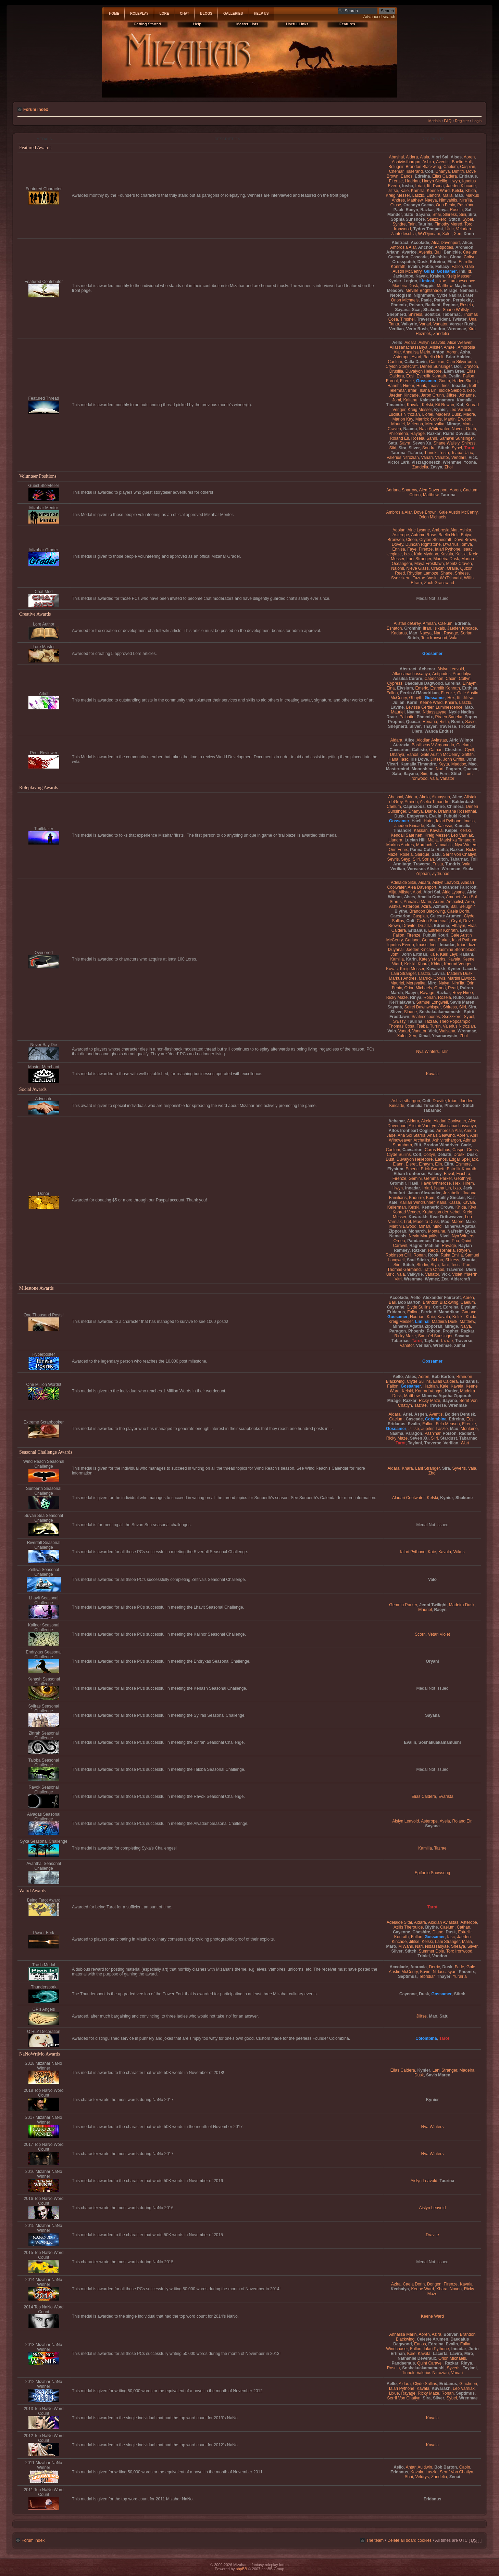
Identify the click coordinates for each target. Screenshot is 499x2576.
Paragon (442, 300)
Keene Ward (438, 190)
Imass (433, 385)
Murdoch (424, 844)
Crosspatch (403, 261)
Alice (467, 242)
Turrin (435, 1026)
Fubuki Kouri (456, 816)
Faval (449, 1173)
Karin (412, 702)
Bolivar (451, 2334)
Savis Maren (462, 1002)
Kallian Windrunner (417, 1202)
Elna (390, 688)
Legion (410, 281)
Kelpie (451, 830)
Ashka (428, 161)
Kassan (420, 830)
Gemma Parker (436, 940)
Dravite (408, 925)
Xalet (447, 233)
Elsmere (463, 1164)
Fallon (457, 266)
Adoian (399, 530)
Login (477, 121)
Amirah (429, 623)
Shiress (450, 214)
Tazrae (419, 578)
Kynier (394, 281)
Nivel (444, 1236)
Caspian (467, 166)
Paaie (426, 300)
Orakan (438, 568)
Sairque (422, 854)
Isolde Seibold (452, 390)
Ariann (392, 252)
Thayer (430, 726)
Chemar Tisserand (406, 171)
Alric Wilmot (461, 740)
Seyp (406, 859)
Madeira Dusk (405, 285)
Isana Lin (428, 390)
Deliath (444, 1154)
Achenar (427, 669)
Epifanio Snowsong (432, 1872)
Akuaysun (441, 797)
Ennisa (398, 549)
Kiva (472, 1207)
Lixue (441, 281)
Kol (460, 404)
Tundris (452, 864)
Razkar (427, 209)
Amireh (410, 801)
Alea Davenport (445, 242)
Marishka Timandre (457, 840)
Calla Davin (415, 361)
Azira (426, 906)
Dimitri (458, 171)
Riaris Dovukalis (459, 433)
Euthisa (469, 688)
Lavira (439, 973)
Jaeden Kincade (461, 185)
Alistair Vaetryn (422, 1125)
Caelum (451, 166)
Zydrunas (440, 873)
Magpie (427, 285)
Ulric (449, 229)
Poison (416, 304)
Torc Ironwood (434, 637)
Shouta (468, 1260)
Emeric (421, 688)
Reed (400, 573)
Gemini (415, 1178)
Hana (393, 759)
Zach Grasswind (439, 582)
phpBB (241, 2569)
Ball (438, 252)
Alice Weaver (459, 342)
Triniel (423, 1956)
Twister (459, 319)
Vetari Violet (439, 1634)
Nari (437, 633)
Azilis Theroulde (408, 1927)
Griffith (468, 754)
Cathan (435, 749)
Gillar (429, 271)
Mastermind (397, 769)
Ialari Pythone (447, 549)
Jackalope (403, 276)
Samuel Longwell (432, 1002)
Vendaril (458, 457)
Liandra (433, 195)
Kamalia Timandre (418, 764)
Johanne (467, 395)
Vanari (425, 324)
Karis (441, 1202)
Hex (451, 697)
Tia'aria (415, 452)
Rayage (417, 433)
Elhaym (469, 683)
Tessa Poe (460, 1264)
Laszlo (418, 195)
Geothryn (462, 1178)
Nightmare (424, 295)
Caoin (451, 678)
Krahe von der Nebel (441, 1212)
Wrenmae (457, 328)
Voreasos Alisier (423, 868)
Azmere (440, 906)
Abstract (399, 242)
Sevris (393, 859)
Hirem (408, 385)
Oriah (471, 428)
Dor (457, 366)
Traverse (425, 319)
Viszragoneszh (426, 462)
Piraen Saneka (448, 716)
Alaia (424, 157)
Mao (459, 195)
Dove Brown (425, 512)
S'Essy (399, 1021)
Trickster (466, 726)
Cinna (456, 257)
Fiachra (463, 1173)
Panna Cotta (422, 849)
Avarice (409, 252)
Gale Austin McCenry (458, 512)
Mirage (450, 290)
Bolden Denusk (460, 1414)
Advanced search (379, 16)
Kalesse (444, 825)
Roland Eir (399, 438)
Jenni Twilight (433, 1604)
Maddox (458, 764)
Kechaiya (400, 2289)
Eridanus (468, 176)
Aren (469, 901)
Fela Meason (448, 1423)
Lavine (396, 707)
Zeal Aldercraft (455, 1279)
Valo (391, 1031)
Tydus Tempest (428, 229)
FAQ (447, 121)
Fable (427, 266)
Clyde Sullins (399, 1154)
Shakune (431, 309)
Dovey (397, 544)
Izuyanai (395, 949)
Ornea (440, 988)
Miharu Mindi (430, 1226)
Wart (465, 1443)
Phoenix (399, 304)
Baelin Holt (462, 161)
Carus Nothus (437, 1149)
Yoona (470, 462)
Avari (416, 357)
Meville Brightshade (424, 290)
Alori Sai (440, 157)
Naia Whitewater (434, 428)
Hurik (421, 385)
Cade (466, 1145)
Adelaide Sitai (403, 882)
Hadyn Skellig (434, 181)
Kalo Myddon (426, 554)
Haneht (394, 385)
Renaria (430, 721)
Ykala (467, 868)
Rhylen (463, 1250)
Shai (437, 214)
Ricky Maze (397, 997)
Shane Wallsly (456, 309)
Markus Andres (400, 844)
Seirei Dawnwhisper (422, 1007)
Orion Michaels (405, 300)
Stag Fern (439, 773)
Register (462, 121)
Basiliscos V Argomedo (433, 745)
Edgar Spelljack (463, 1159)
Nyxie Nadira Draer (454, 295)
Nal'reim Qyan (461, 1231)
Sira (472, 214)
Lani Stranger (419, 558)
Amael (450, 347)
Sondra (429, 448)
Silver (472, 1946)
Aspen (420, 1414)
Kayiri (425, 1971)
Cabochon (433, 678)
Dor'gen (434, 2284)
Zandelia (441, 333)
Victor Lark (398, 462)
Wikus (459, 1551)
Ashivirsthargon (406, 161)
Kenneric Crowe (437, 1207)
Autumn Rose (423, 534)
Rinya (442, 209)
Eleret (411, 1164)
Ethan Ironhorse (409, 1173)
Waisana (447, 1031)
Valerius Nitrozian (403, 457)
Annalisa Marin (416, 352)
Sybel (468, 219)
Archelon (464, 247)
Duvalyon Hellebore (424, 371)
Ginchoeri (468, 2383)
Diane (430, 811)
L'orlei (427, 414)
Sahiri (431, 438)
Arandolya (462, 673)
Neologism (400, 295)
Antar (410, 2467)
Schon (437, 1260)
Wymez (432, 1279)
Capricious (414, 806)
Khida (470, 190)
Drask (458, 1154)
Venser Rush (462, 324)
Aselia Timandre (435, 801)
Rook (433, 1255)
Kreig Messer (398, 195)
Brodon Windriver (441, 1145)
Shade (446, 573)
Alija (393, 892)
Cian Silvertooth (461, 361)
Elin (438, 1164)
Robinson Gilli (398, 1255)
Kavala (413, 404)
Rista (444, 721)
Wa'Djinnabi (429, 233)
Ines (446, 385)
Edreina (422, 176)
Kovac (392, 968)
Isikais (439, 628)
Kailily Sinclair (451, 1197)
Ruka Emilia (452, 1255)
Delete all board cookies (409, 2540)
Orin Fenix (445, 205)
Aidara (412, 157)
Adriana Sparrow (401, 490)
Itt (429, 185)
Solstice (432, 314)
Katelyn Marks (432, 959)
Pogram (453, 769)
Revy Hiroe (462, 992)
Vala (453, 637)
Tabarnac (451, 314)
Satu (408, 214)
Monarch (417, 1231)
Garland (412, 940)
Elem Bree (454, 371)
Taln (411, 224)
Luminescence (462, 281)
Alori (417, 892)
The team (375, 2540)
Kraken (437, 276)
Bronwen (395, 539)
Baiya (466, 534)
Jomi (396, 400)
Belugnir (395, 166)
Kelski (457, 190)
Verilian (396, 328)
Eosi (410, 376)
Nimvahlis (448, 200)
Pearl (453, 988)
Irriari (420, 185)
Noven (458, 428)
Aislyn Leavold (432, 342)
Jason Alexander (424, 1192)
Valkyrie (409, 324)
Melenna (415, 424)
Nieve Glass (418, 568)
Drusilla (396, 371)
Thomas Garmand (404, 1269)
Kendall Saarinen (406, 835)
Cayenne (395, 1307)
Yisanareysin (444, 1035)
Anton (439, 352)
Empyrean (417, 816)
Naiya (444, 983)
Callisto (419, 749)
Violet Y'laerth (464, 1274)
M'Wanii (405, 1946)
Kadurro (416, 1197)
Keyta (443, 764)
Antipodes (444, 247)
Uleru (417, 731)
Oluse (395, 205)
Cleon (411, 539)
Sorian (466, 633)
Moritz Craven (459, 563)
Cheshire (439, 257)
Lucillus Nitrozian (404, 414)
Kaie (404, 190)
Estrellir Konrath (431, 376)
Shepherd (396, 314)
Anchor (425, 247)
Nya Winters (466, 844)
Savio (470, 721)
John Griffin (453, 759)
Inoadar (459, 385)
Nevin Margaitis (423, 1236)
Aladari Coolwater (450, 1121)
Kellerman (396, 1207)
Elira (451, 261)
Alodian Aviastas (431, 740)
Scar (416, 309)
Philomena (398, 433)
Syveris (459, 1468)
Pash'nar (465, 205)
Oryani (432, 1661)
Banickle (452, 252)
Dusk (422, 261)
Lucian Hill (414, 840)
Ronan (430, 997)
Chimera (455, 806)
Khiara (451, 702)
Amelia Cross (430, 896)
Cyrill (469, 749)
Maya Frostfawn (429, 563)
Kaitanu (410, 400)
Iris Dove (419, 759)
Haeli (417, 821)
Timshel (407, 319)
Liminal (427, 281)
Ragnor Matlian (424, 1245)
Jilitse (393, 190)
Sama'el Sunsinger (456, 438)
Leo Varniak (460, 409)
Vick (473, 457)
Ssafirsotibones (426, 1016)
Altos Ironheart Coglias (411, 1130)
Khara (423, 964)
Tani (445, 1264)
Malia (447, 195)
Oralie (452, 568)
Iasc (404, 759)
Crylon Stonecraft (401, 366)
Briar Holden (458, 357)
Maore (469, 414)
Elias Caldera (444, 176)
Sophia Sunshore (408, 219)
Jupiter (427, 1428)
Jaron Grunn (432, 395)
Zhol (449, 467)
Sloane (410, 1011)
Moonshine (423, 769)
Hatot (429, 821)
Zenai (454, 2476)
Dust (390, 1159)
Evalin (414, 266)
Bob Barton (409, 1302)
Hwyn (455, 181)
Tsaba (456, 452)
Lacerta (470, 968)
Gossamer (447, 271)
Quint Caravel (429, 2363)
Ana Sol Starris (411, 1135)
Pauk (398, 209)
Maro (471, 1221)
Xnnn (469, 233)
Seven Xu (422, 443)
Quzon (466, 568)
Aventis (442, 161)
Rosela (456, 209)
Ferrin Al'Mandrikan (419, 693)
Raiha (442, 849)
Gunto (444, 380)
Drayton (470, 366)
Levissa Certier (420, 707)
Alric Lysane (419, 530)
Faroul (392, 380)
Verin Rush (417, 328)
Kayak (421, 276)
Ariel (407, 1414)
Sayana (423, 214)
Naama (410, 428)
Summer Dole (431, 1951)
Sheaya (458, 1946)
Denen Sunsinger (436, 366)
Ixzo (471, 390)
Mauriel (398, 424)
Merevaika (435, 424)
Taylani (431, 1340)
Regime (450, 304)
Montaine (436, 1231)
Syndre (399, 224)
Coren (415, 494)
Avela (445, 1821)
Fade (459, 1967)
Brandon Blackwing (423, 166)
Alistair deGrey (407, 623)
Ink (462, 271)
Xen (457, 233)
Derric (434, 1967)
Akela (424, 797)
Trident (443, 319)
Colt (429, 171)
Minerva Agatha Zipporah (417, 1326)
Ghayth (415, 697)
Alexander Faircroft (457, 887)
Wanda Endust (439, 731)
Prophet (396, 721)
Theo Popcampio (454, 1021)
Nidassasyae (434, 712)
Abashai (396, 157)
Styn (435, 1264)
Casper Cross (465, 1149)
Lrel (407, 1221)
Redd (433, 1250)
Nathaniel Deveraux (417, 2358)
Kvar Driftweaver (446, 1216)
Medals (434, 121)
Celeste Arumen (446, 916)
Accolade (420, 242)
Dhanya (443, 171)
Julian (398, 702)
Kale (430, 825)
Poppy (470, 716)
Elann (398, 1164)
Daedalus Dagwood (423, 683)
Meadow (395, 290)
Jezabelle (452, 1192)
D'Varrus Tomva (457, 544)
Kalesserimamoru (437, 400)
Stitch (454, 219)
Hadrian (412, 181)
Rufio (458, 997)
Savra (404, 443)
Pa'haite (407, 716)
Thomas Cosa (401, 1026)
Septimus (407, 1976)
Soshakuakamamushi (440, 1011)
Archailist (454, 901)
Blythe (401, 911)
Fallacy (442, 266)
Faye (411, 549)
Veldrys (422, 2476)
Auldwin (424, 2467)
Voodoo (437, 328)
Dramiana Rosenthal (457, 811)
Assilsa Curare (407, 678)
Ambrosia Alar (403, 247)
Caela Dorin (458, 911)
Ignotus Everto (400, 944)
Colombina (435, 1419)
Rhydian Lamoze (422, 573)
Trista (444, 452)
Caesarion (398, 257)
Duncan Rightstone (423, 544)
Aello (397, 342)
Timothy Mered (448, 224)
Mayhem (462, 285)
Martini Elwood (457, 419)
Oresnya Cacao (418, 205)
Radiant (432, 304)
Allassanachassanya (408, 347)
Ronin (457, 721)
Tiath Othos (433, 1269)
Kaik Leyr (448, 954)
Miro (432, 983)
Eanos (406, 176)
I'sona (438, 185)
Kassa (454, 1202)
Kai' (471, 1197)
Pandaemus (419, 1240)
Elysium (405, 688)
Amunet (453, 896)
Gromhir (412, 628)
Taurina (425, 224)
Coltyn (469, 257)
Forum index (35, 109)
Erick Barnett (433, 1169)
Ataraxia (401, 745)
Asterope (401, 357)
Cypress (394, 683)
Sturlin (422, 1264)
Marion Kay (402, 419)
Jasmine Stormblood (456, 949)
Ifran (427, 628)
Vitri (398, 1279)
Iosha (407, 185)
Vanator (440, 324)
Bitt (417, 1145)
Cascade (419, 257)
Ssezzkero (436, 219)
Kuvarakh (435, 968)
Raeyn (412, 209)
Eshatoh (394, 628)
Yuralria (460, 1976)
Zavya (436, 467)
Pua (455, 1240)
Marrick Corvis (428, 419)
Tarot (469, 448)
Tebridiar (427, 1976)
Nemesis (468, 290)
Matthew (415, 200)
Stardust (448, 1438)
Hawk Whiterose (436, 1183)
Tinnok (430, 452)
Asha (465, 352)
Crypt (456, 920)
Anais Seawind (441, 1135)
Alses (456, 157)
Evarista (445, 1796)
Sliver (414, 448)
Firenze (396, 181)
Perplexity (463, 300)
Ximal (424, 1035)
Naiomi (397, 568)
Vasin (432, 578)
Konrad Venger (457, 964)
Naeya (431, 200)
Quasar (413, 721)
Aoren (469, 157)
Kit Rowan (444, 404)
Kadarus (399, 633)
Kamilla (418, 190)
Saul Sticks (418, 1260)
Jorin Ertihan (414, 954)
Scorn (420, 1634)
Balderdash (463, 801)
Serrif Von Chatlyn (459, 854)
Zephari (422, 873)
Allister (435, 347)
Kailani (466, 954)
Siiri (462, 214)
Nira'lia (465, 200)
